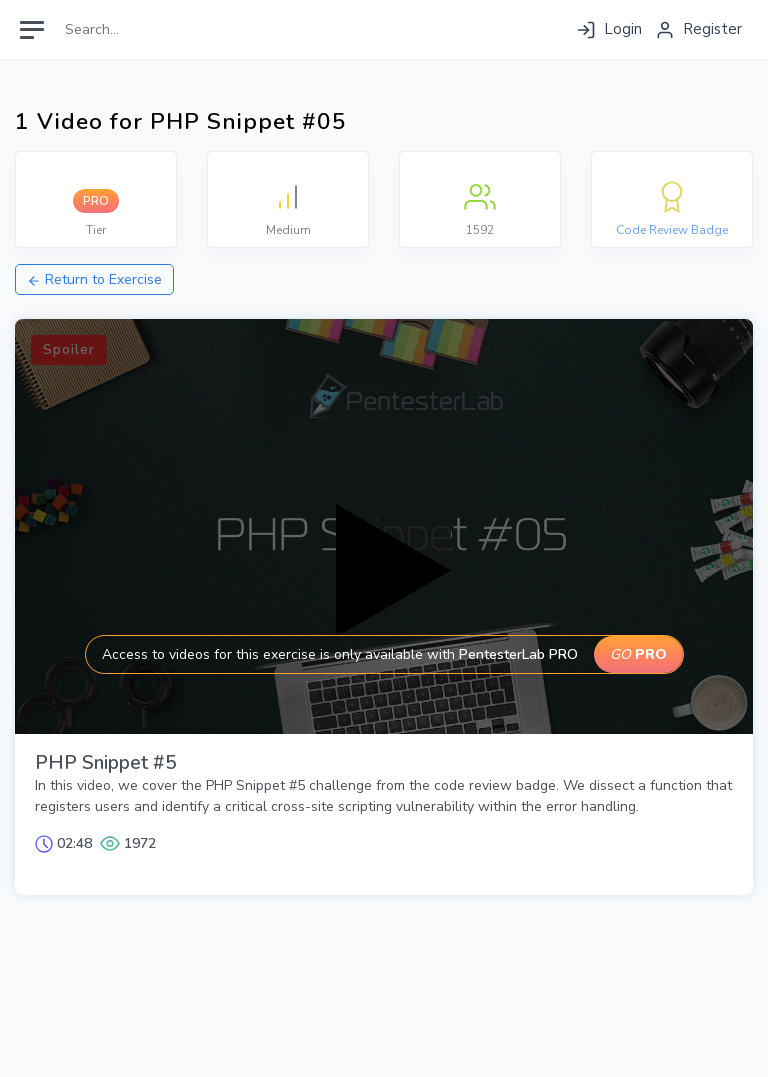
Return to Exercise (94, 279)
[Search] (146, 29)
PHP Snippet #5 (106, 763)
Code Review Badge (672, 230)
